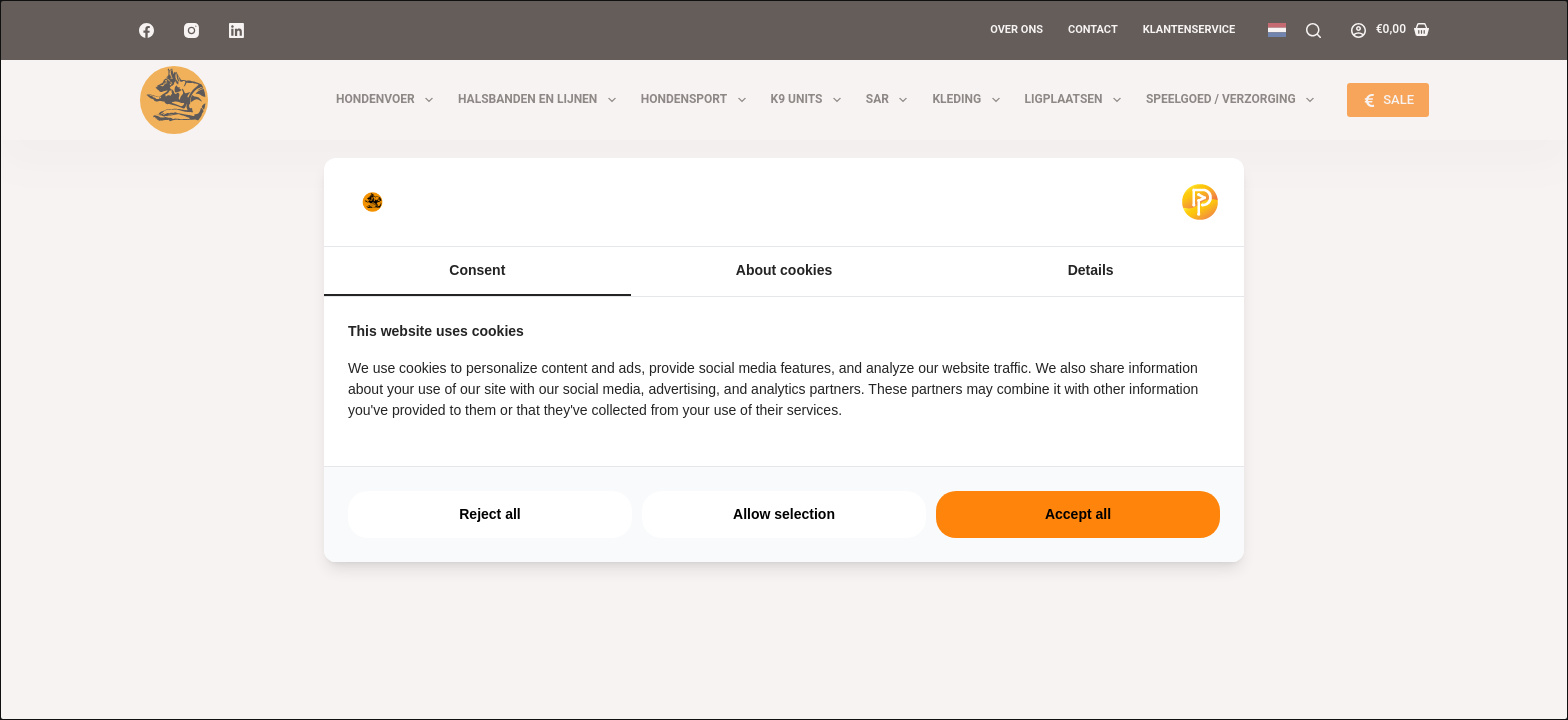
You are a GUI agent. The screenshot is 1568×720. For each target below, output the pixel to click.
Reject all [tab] (489, 514)
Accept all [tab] (1078, 514)
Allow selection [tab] (784, 514)
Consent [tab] (477, 270)
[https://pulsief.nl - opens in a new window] (1200, 202)
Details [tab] (1091, 270)
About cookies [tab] (784, 270)
